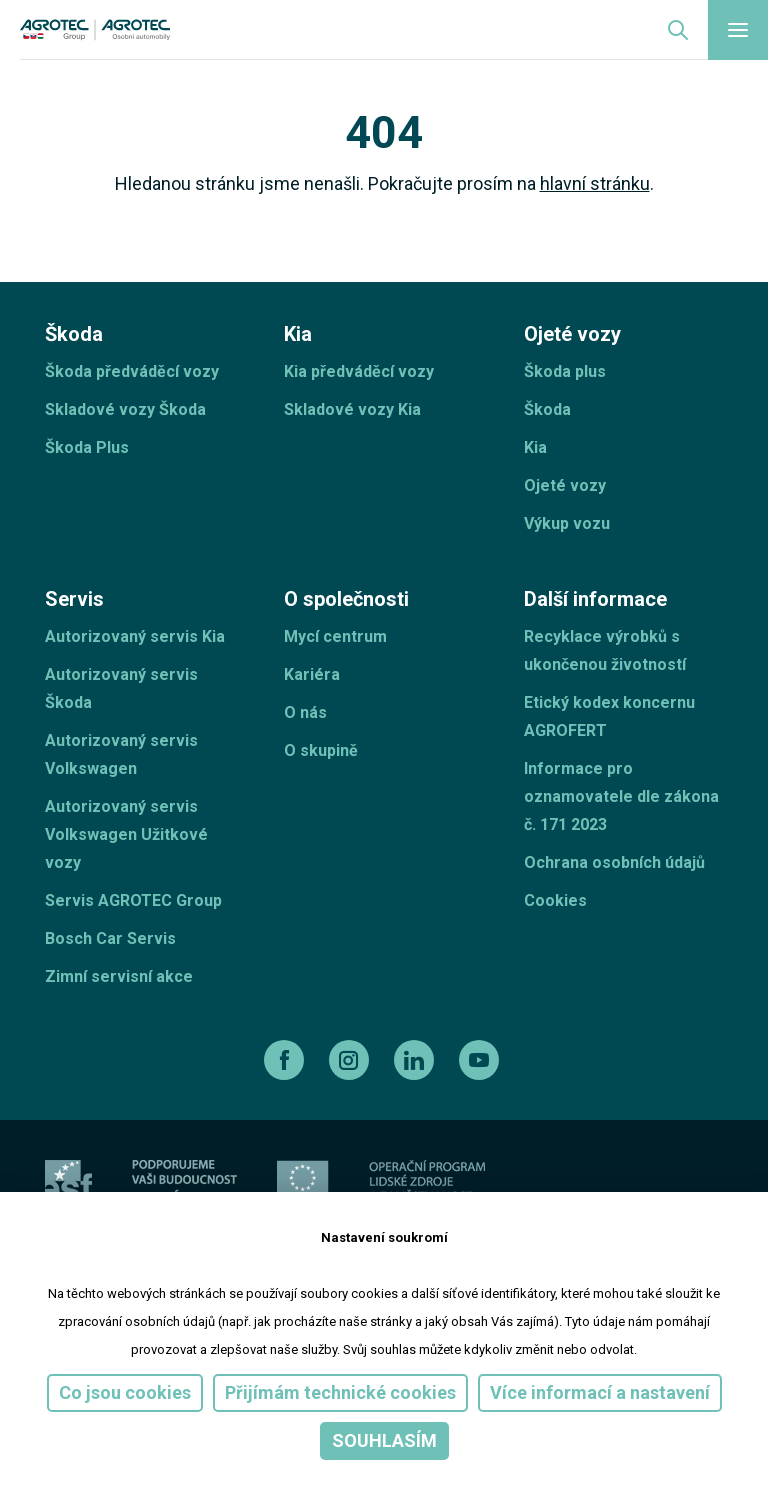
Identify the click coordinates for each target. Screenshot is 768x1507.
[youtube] (481, 1060)
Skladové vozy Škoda (125, 409)
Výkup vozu (567, 523)
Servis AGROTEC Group (133, 900)
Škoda (547, 409)
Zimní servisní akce (119, 976)
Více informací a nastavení (600, 1392)
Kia (535, 447)
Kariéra (312, 674)
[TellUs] (652, 1182)
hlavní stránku (595, 183)
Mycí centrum (335, 636)
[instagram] (351, 1060)
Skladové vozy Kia (352, 409)
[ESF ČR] (184, 1183)
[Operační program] (427, 1183)
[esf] (68, 1183)
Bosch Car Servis (110, 938)
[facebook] (286, 1060)
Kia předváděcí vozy (359, 371)
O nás (305, 712)
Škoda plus (565, 371)
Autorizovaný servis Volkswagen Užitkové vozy (126, 834)
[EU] (303, 1183)
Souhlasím (384, 1440)
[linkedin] (416, 1060)
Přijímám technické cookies (340, 1392)
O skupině (321, 750)
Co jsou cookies (125, 1392)
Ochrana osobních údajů (614, 862)
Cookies (555, 900)
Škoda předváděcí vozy (132, 371)
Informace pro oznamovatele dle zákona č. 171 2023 (621, 796)
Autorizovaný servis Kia (135, 636)
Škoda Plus (87, 447)
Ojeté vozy (565, 485)
